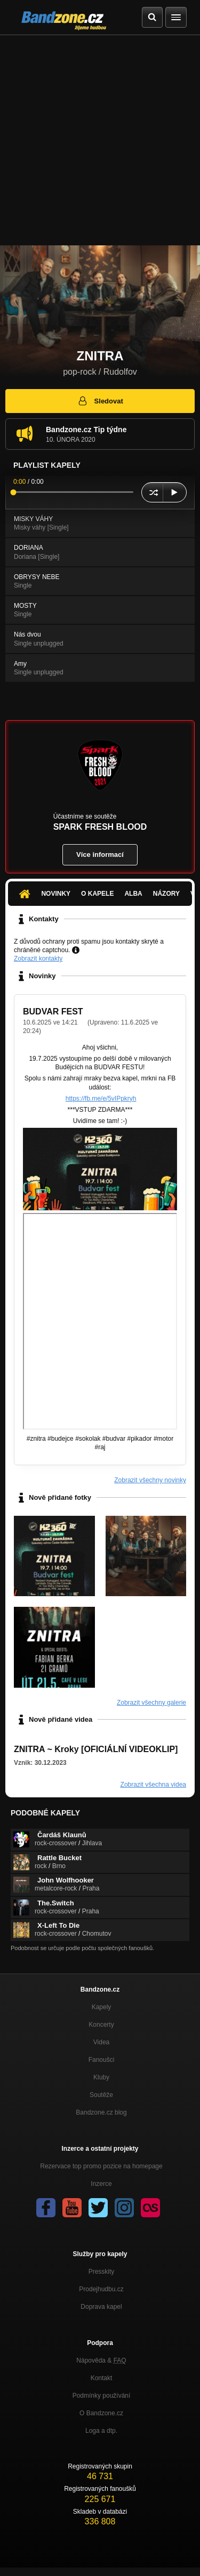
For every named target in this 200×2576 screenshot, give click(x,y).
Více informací (100, 854)
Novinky (55, 893)
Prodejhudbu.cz (101, 2289)
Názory (166, 893)
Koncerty (101, 2024)
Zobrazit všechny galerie (151, 1702)
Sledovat (100, 401)
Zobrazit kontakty (38, 958)
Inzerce (101, 2183)
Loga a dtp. (101, 2430)
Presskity (102, 2271)
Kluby (101, 2077)
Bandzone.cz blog (101, 2112)
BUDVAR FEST (53, 1011)
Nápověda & (101, 2360)
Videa (101, 2042)
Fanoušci (102, 2059)
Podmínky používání (102, 2395)
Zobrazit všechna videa (153, 1784)
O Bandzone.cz (101, 2413)
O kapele (97, 893)
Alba (133, 893)
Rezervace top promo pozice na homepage (101, 2166)
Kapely (101, 2007)
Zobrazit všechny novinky (150, 1480)
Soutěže (101, 2095)
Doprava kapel (101, 2306)
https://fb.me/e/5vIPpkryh (101, 1098)
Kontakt (102, 2378)
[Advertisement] (100, 140)
